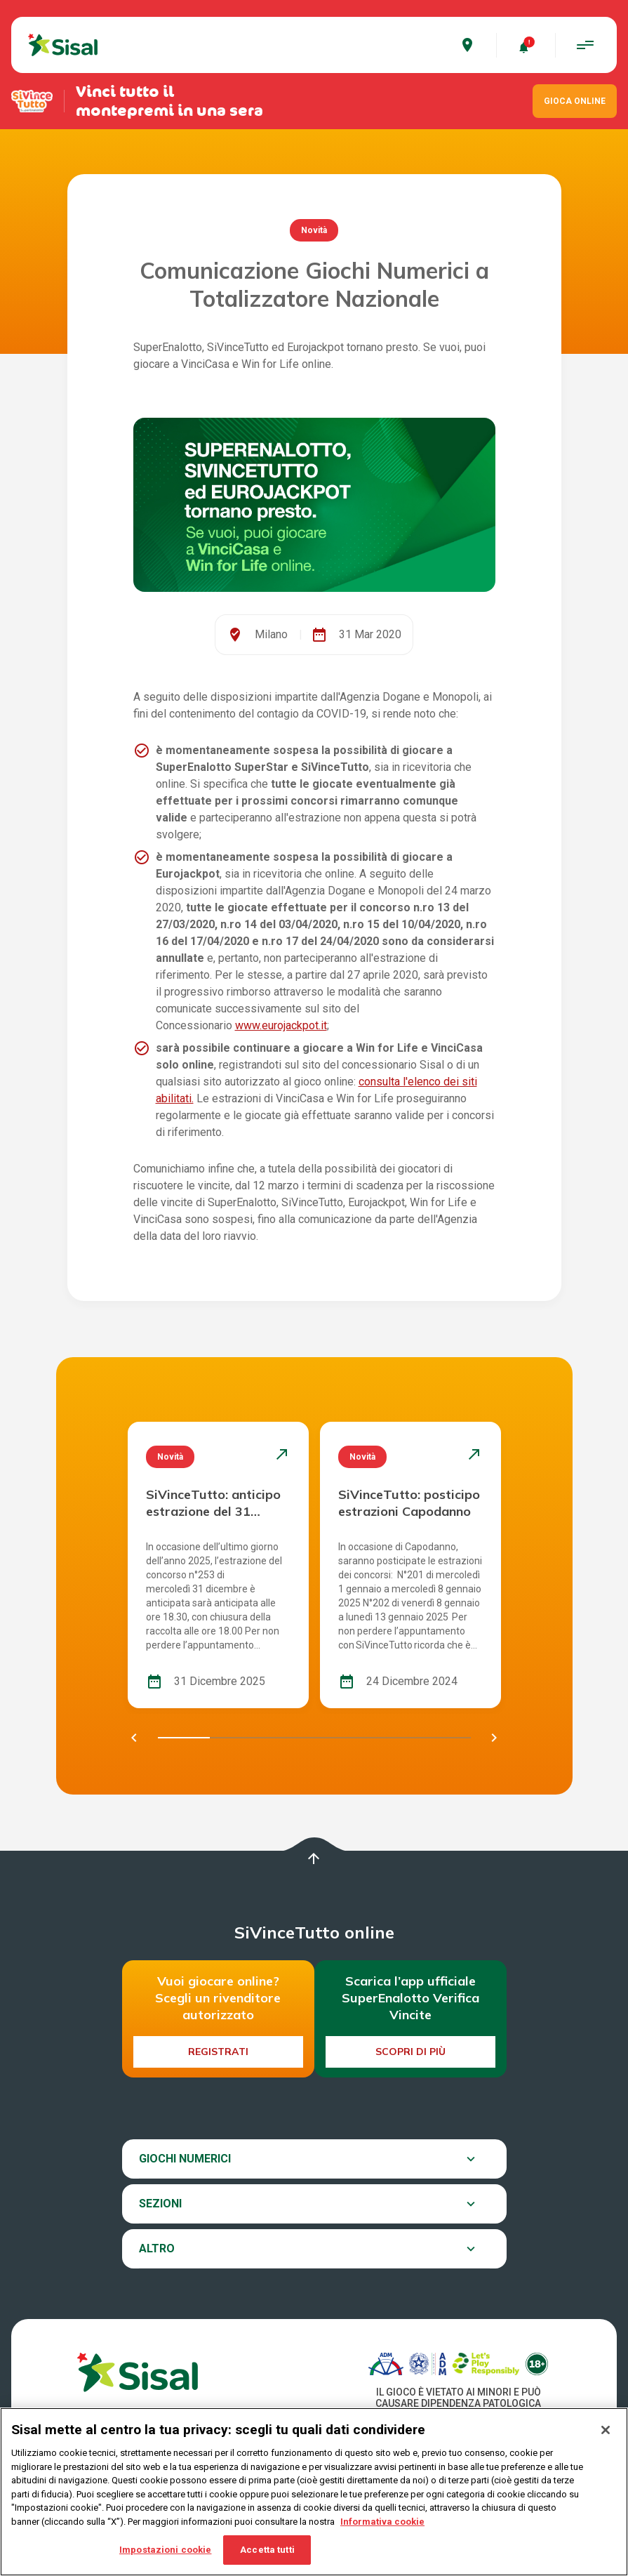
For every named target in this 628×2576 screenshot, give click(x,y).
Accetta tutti (267, 2550)
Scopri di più (410, 2051)
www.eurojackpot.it (281, 1025)
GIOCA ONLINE (575, 101)
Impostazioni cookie (165, 2550)
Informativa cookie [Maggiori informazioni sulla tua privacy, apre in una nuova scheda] (382, 2521)
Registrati (218, 2051)
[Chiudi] (605, 2430)
